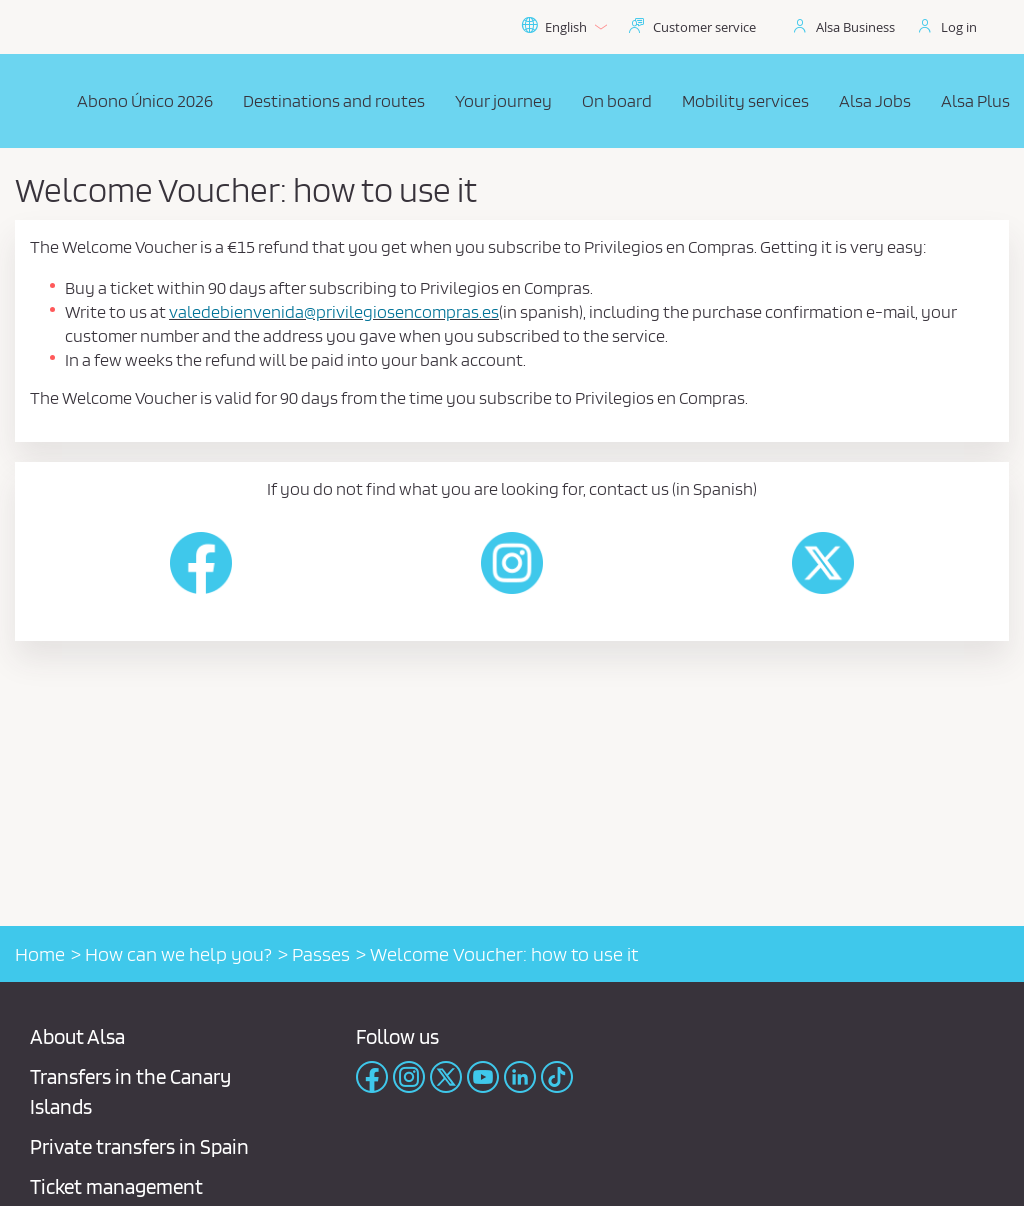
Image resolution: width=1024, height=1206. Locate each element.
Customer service (704, 27)
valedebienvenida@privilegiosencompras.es (334, 311)
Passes (321, 954)
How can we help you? (178, 954)
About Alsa (77, 1036)
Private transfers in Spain (139, 1146)
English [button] (564, 27)
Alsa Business (855, 27)
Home (40, 954)
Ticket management (116, 1186)
